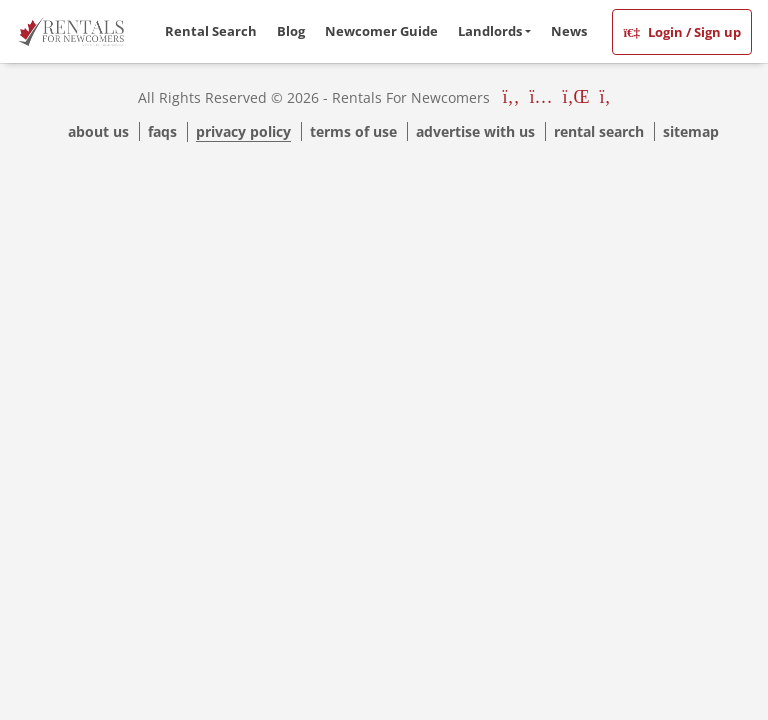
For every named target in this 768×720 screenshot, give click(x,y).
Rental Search (211, 31)
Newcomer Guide (381, 31)
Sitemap (691, 131)
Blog (291, 31)
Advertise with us (475, 131)
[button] (494, 31)
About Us (98, 131)
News (569, 31)
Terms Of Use (353, 131)
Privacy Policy (243, 131)
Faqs (162, 131)
